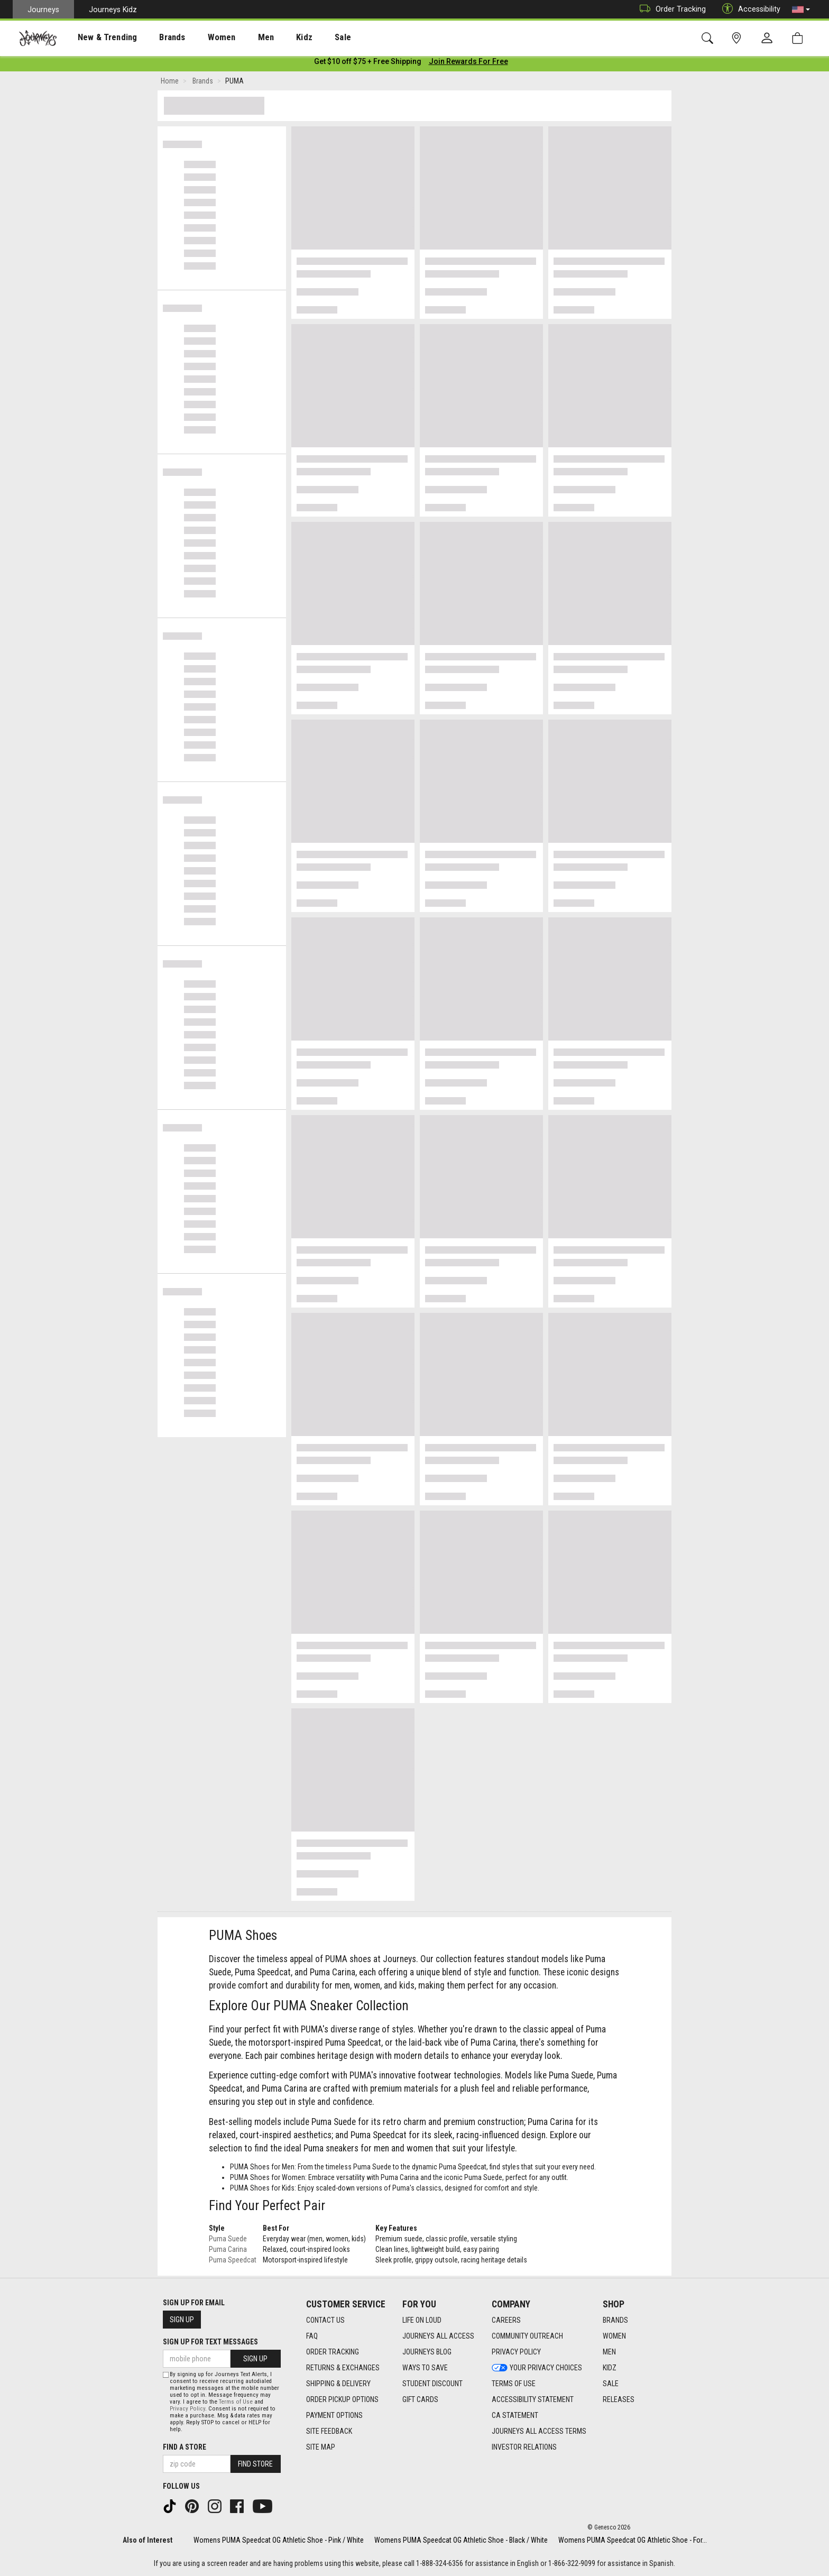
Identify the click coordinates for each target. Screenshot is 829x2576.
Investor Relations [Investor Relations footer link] (524, 2447)
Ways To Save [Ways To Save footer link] (425, 2367)
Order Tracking (670, 9)
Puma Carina (228, 2251)
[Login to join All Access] (367, 63)
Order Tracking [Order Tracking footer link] (332, 2352)
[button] (800, 9)
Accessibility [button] (748, 9)
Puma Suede (228, 2241)
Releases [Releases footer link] (618, 2399)
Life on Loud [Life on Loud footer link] (421, 2320)
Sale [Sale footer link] (611, 2383)
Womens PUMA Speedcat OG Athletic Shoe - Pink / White (279, 2540)
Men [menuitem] (238, 37)
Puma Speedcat (232, 2262)
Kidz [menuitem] (272, 37)
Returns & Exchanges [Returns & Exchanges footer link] (343, 2367)
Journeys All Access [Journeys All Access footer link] (438, 2336)
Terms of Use (236, 2401)
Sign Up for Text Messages (210, 2342)
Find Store (255, 2464)
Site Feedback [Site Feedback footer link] (329, 2431)
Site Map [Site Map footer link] (320, 2447)
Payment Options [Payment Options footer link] (334, 2415)
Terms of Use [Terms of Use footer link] (514, 2383)
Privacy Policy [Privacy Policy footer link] (516, 2352)
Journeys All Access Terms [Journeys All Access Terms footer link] (539, 2431)
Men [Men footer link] (609, 2352)
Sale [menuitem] (306, 37)
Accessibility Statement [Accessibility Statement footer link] (533, 2399)
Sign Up (182, 2319)
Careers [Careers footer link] (506, 2320)
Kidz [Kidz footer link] (609, 2367)
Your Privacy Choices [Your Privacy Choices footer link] (537, 2367)
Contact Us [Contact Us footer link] (325, 2320)
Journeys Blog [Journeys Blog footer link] (427, 2352)
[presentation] (98, 37)
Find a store (184, 2447)
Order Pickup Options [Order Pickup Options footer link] (342, 2399)
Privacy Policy (187, 2408)
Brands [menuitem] (155, 37)
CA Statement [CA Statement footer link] (515, 2415)
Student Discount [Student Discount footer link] (432, 2383)
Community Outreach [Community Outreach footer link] (527, 2336)
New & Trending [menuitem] (97, 37)
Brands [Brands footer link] (615, 2320)
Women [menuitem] (199, 37)
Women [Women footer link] (614, 2336)
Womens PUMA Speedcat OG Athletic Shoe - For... (632, 2540)
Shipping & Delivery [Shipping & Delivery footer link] (338, 2383)
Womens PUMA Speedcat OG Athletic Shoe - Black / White (461, 2540)
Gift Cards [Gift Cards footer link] (420, 2399)
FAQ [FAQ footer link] (312, 2336)
